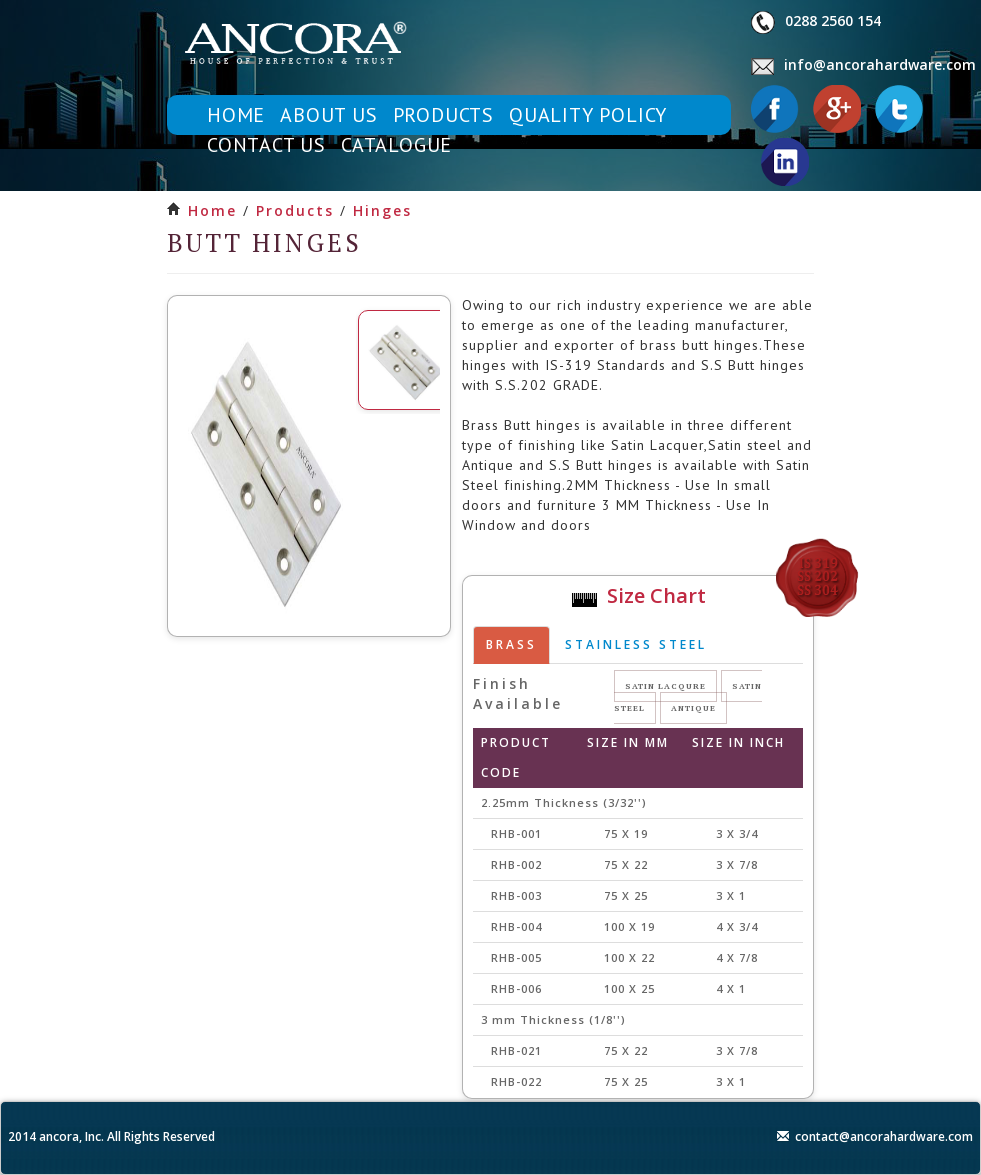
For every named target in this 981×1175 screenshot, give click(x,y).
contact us (266, 145)
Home (212, 210)
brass (511, 644)
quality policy (588, 115)
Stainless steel (636, 644)
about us (328, 115)
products (443, 115)
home (236, 115)
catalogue (396, 145)
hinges (382, 210)
